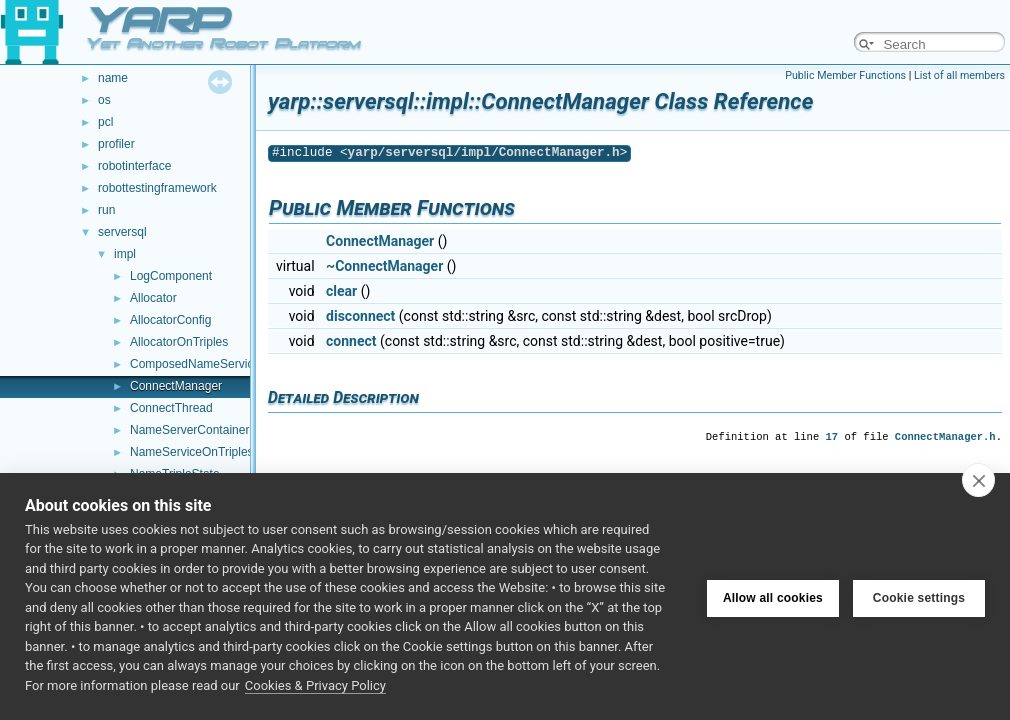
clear (341, 291)
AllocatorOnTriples (179, 342)
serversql (122, 232)
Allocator (153, 298)
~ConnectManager (384, 266)
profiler (116, 144)
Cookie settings (919, 596)
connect (351, 341)
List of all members (959, 75)
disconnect (360, 316)
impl (125, 254)
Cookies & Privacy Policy (315, 685)
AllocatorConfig (170, 320)
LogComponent (171, 276)
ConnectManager (176, 386)
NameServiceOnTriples (192, 452)
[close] (978, 480)
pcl (105, 122)
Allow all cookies (773, 596)
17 (832, 437)
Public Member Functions (845, 75)
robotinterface (134, 166)
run (106, 210)
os (104, 100)
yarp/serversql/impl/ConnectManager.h (484, 152)
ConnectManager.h (945, 437)
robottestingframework (157, 188)
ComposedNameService (195, 364)
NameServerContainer (189, 430)
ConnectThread (171, 408)
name (113, 78)
